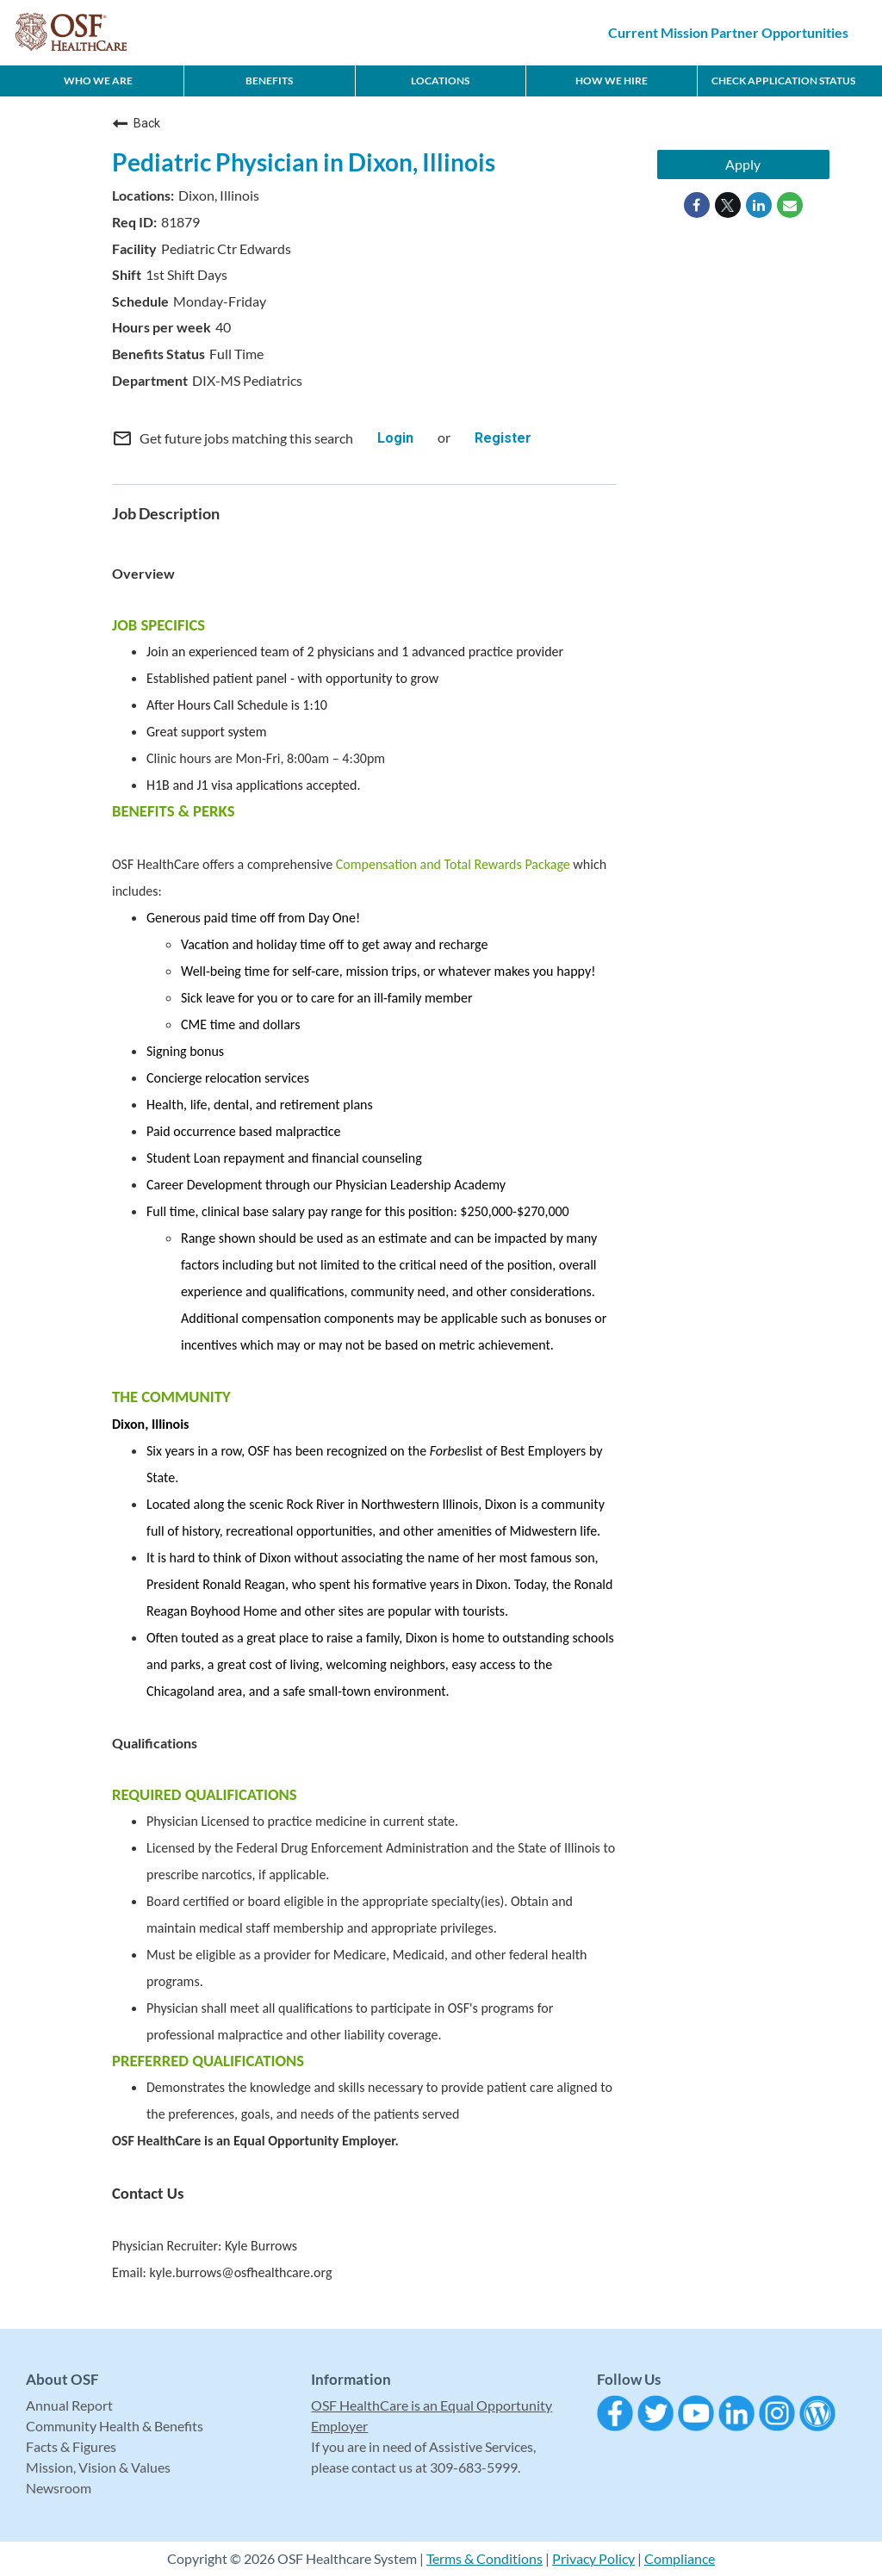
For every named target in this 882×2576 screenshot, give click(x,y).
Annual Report (69, 2405)
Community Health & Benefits (114, 2426)
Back (136, 123)
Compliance (679, 2558)
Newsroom (58, 2488)
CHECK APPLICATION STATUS (783, 80)
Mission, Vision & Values (98, 2467)
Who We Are (98, 80)
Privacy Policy (593, 2558)
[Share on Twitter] (727, 204)
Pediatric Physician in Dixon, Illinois (303, 162)
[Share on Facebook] (696, 204)
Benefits (269, 80)
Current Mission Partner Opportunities (728, 32)
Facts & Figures (71, 2446)
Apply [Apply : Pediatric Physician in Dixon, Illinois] (743, 164)
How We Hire (611, 80)
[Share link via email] (789, 204)
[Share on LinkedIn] (758, 204)
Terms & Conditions (484, 2558)
